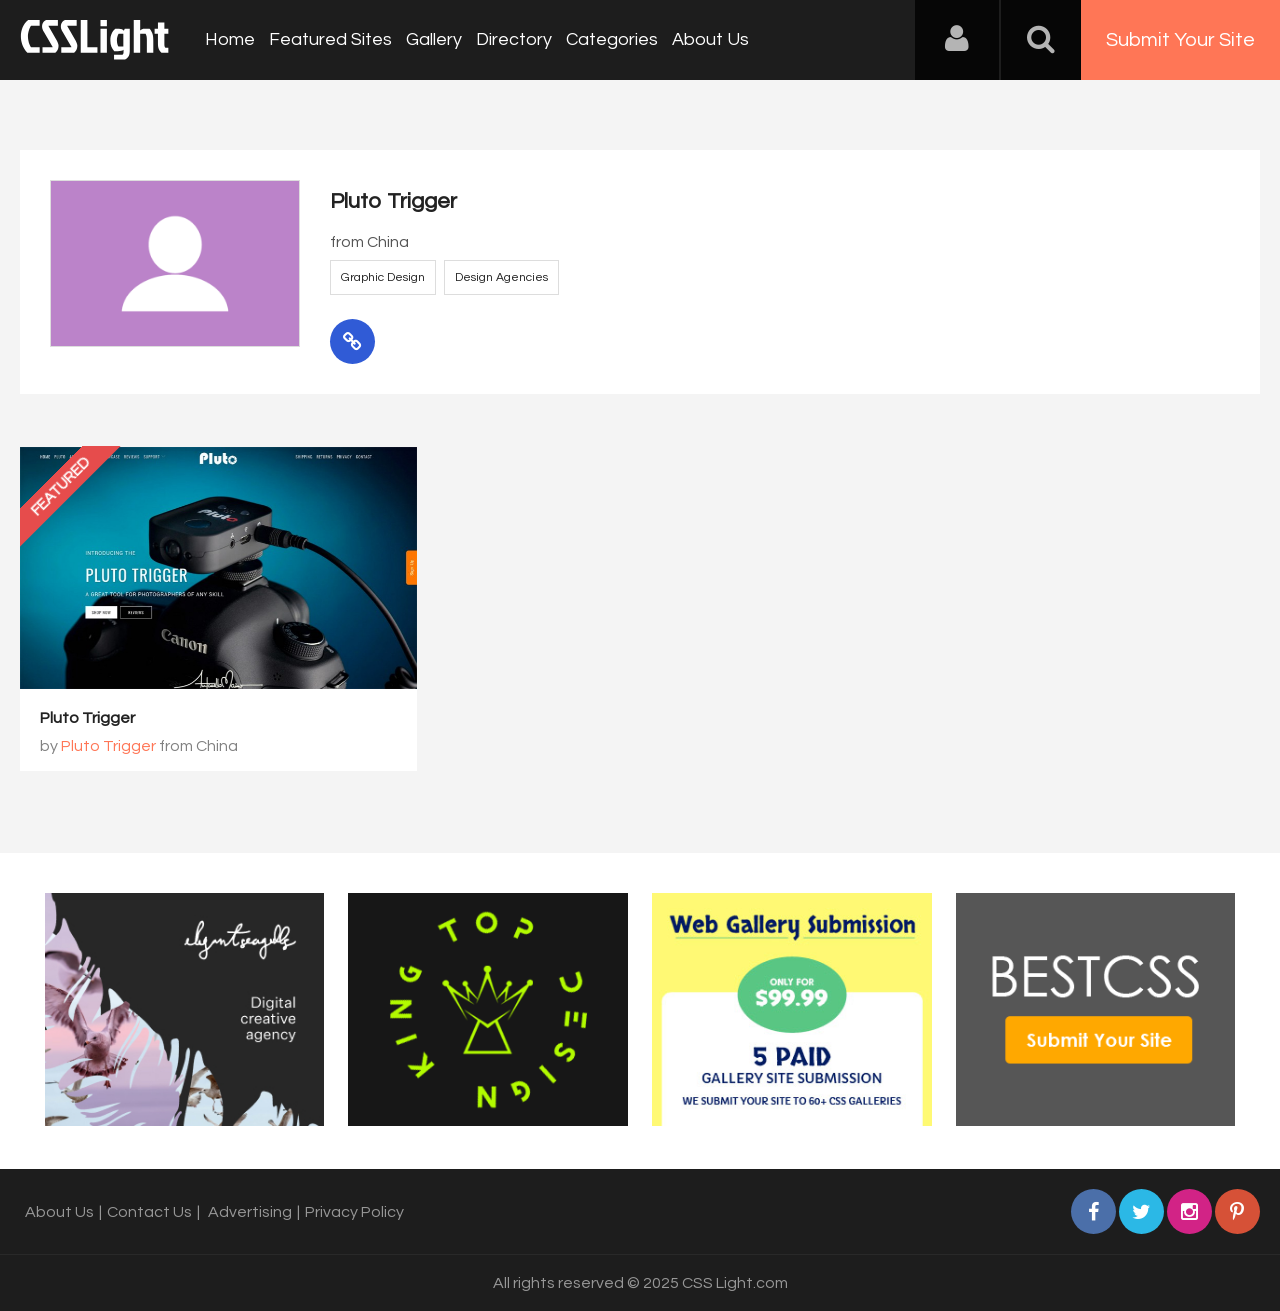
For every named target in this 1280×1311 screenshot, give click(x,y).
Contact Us (149, 1212)
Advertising (250, 1212)
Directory (514, 39)
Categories (612, 39)
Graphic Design (383, 277)
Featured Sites (330, 39)
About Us (710, 39)
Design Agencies (501, 277)
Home (230, 39)
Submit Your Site (1180, 40)
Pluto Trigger (87, 718)
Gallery (434, 39)
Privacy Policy (354, 1212)
